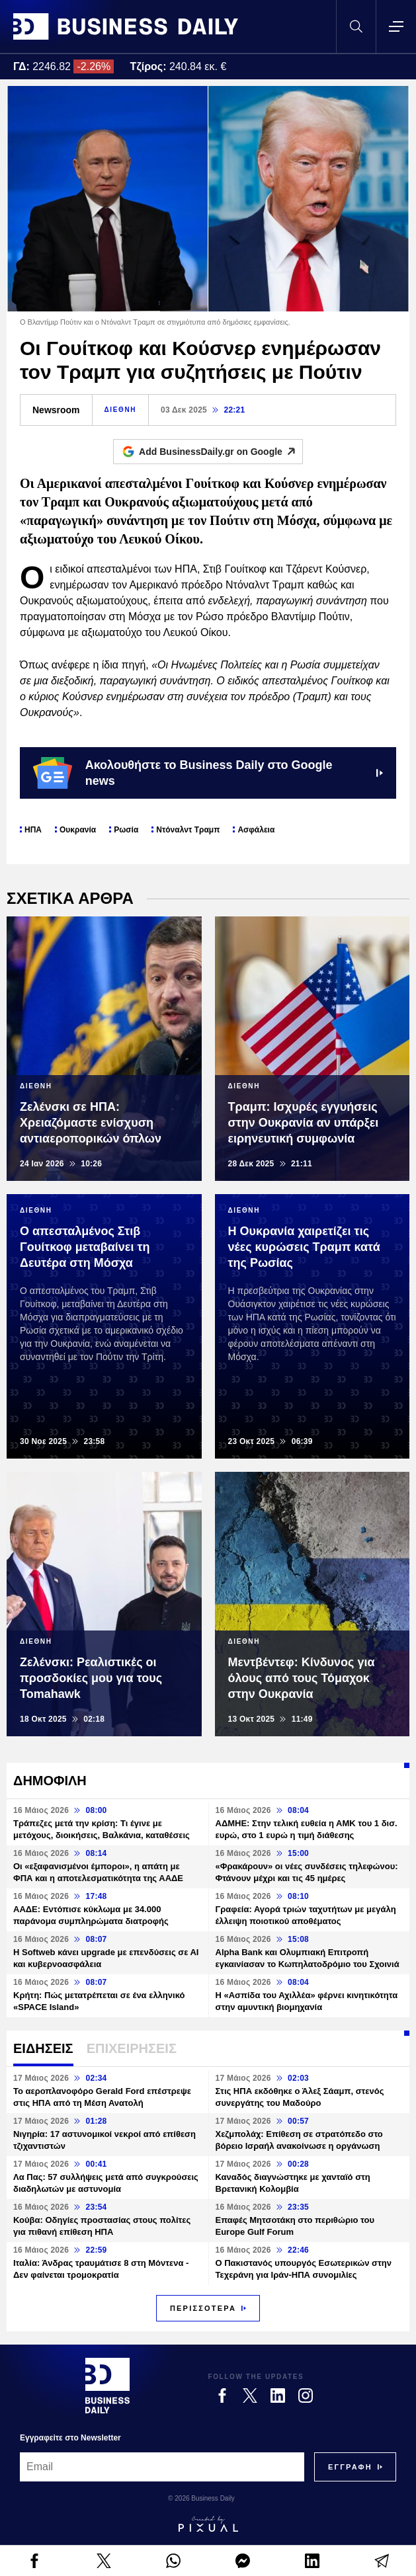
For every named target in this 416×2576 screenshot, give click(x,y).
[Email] (162, 2466)
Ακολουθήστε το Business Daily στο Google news (208, 773)
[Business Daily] (107, 2385)
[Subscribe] (350, 2467)
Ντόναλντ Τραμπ (188, 829)
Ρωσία (126, 829)
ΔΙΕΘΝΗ (120, 409)
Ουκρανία (78, 829)
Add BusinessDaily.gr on (220, 451)
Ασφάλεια (255, 829)
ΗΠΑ (33, 829)
